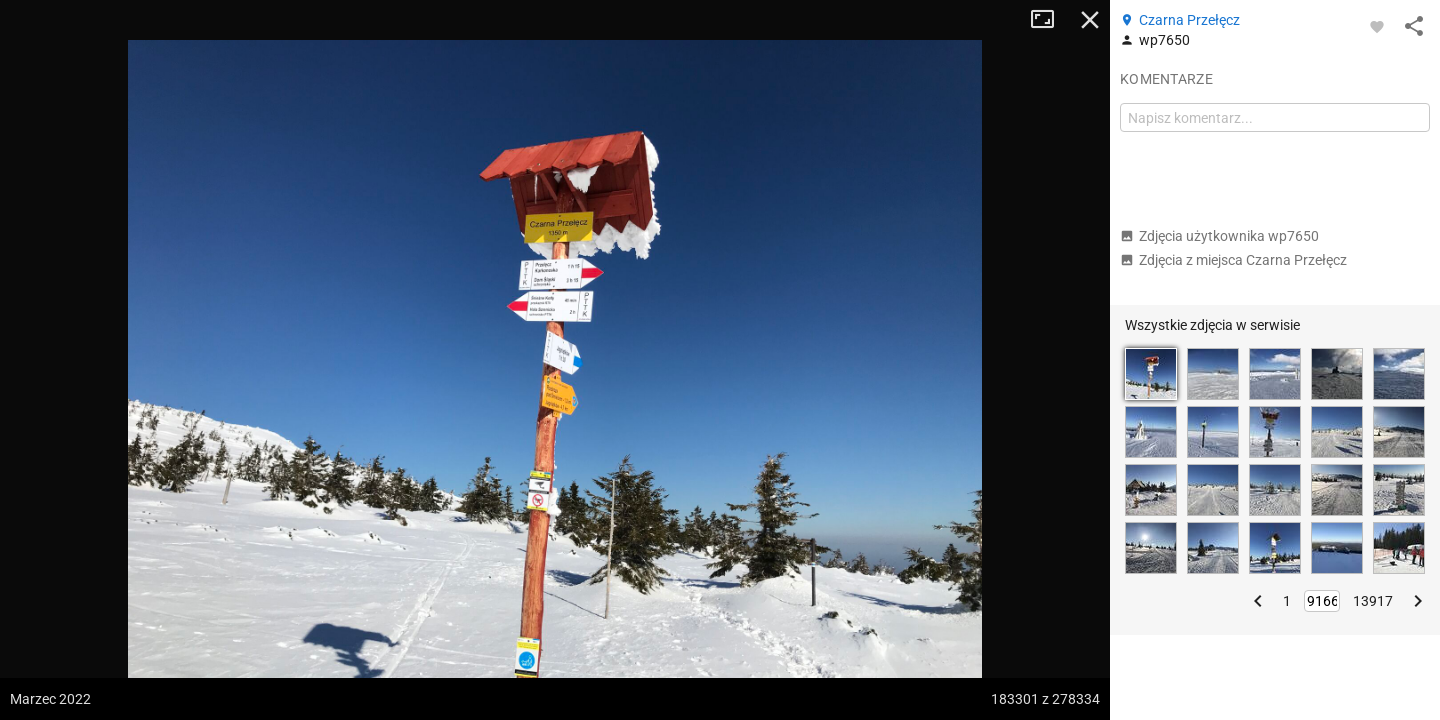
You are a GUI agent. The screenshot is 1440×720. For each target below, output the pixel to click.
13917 (1373, 601)
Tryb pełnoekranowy (1050, 20)
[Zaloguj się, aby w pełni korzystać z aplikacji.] (1377, 26)
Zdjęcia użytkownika (1219, 236)
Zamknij (1090, 20)
